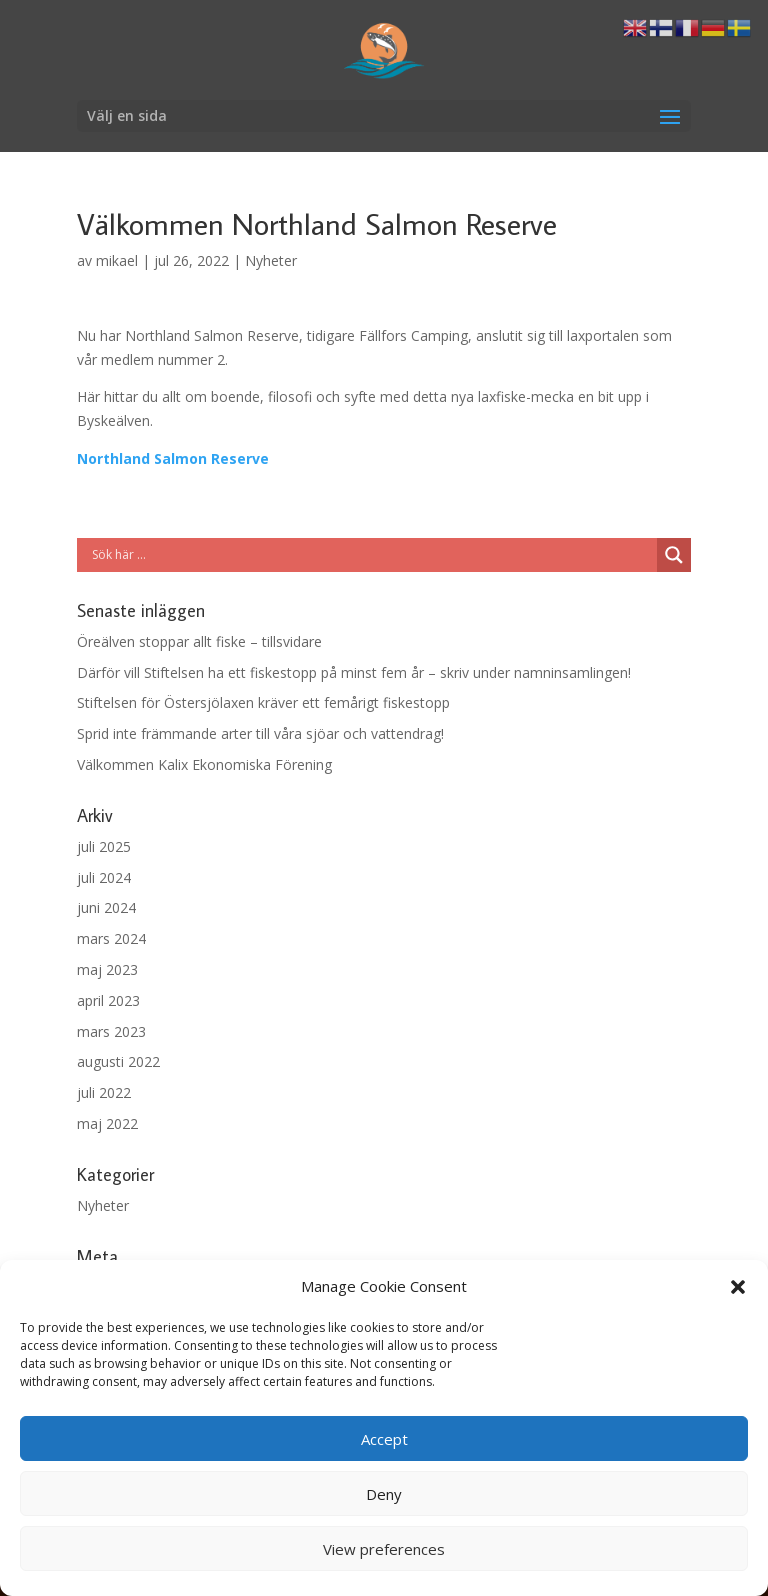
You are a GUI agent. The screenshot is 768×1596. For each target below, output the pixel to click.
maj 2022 (107, 1123)
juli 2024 (104, 877)
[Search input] (372, 555)
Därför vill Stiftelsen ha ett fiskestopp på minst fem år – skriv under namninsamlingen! (354, 672)
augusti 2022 (118, 1061)
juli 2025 (104, 846)
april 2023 (108, 1000)
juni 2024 (106, 907)
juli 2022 (104, 1092)
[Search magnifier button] (674, 555)
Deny (384, 1494)
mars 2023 (111, 1031)
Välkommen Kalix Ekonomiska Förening (204, 764)
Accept (384, 1439)
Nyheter (271, 260)
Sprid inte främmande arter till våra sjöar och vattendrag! (260, 733)
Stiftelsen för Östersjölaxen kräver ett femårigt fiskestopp (263, 702)
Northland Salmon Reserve (173, 458)
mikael (117, 260)
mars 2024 (111, 938)
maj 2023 (107, 969)
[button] (738, 1287)
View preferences (384, 1549)
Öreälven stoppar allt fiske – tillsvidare (199, 641)
